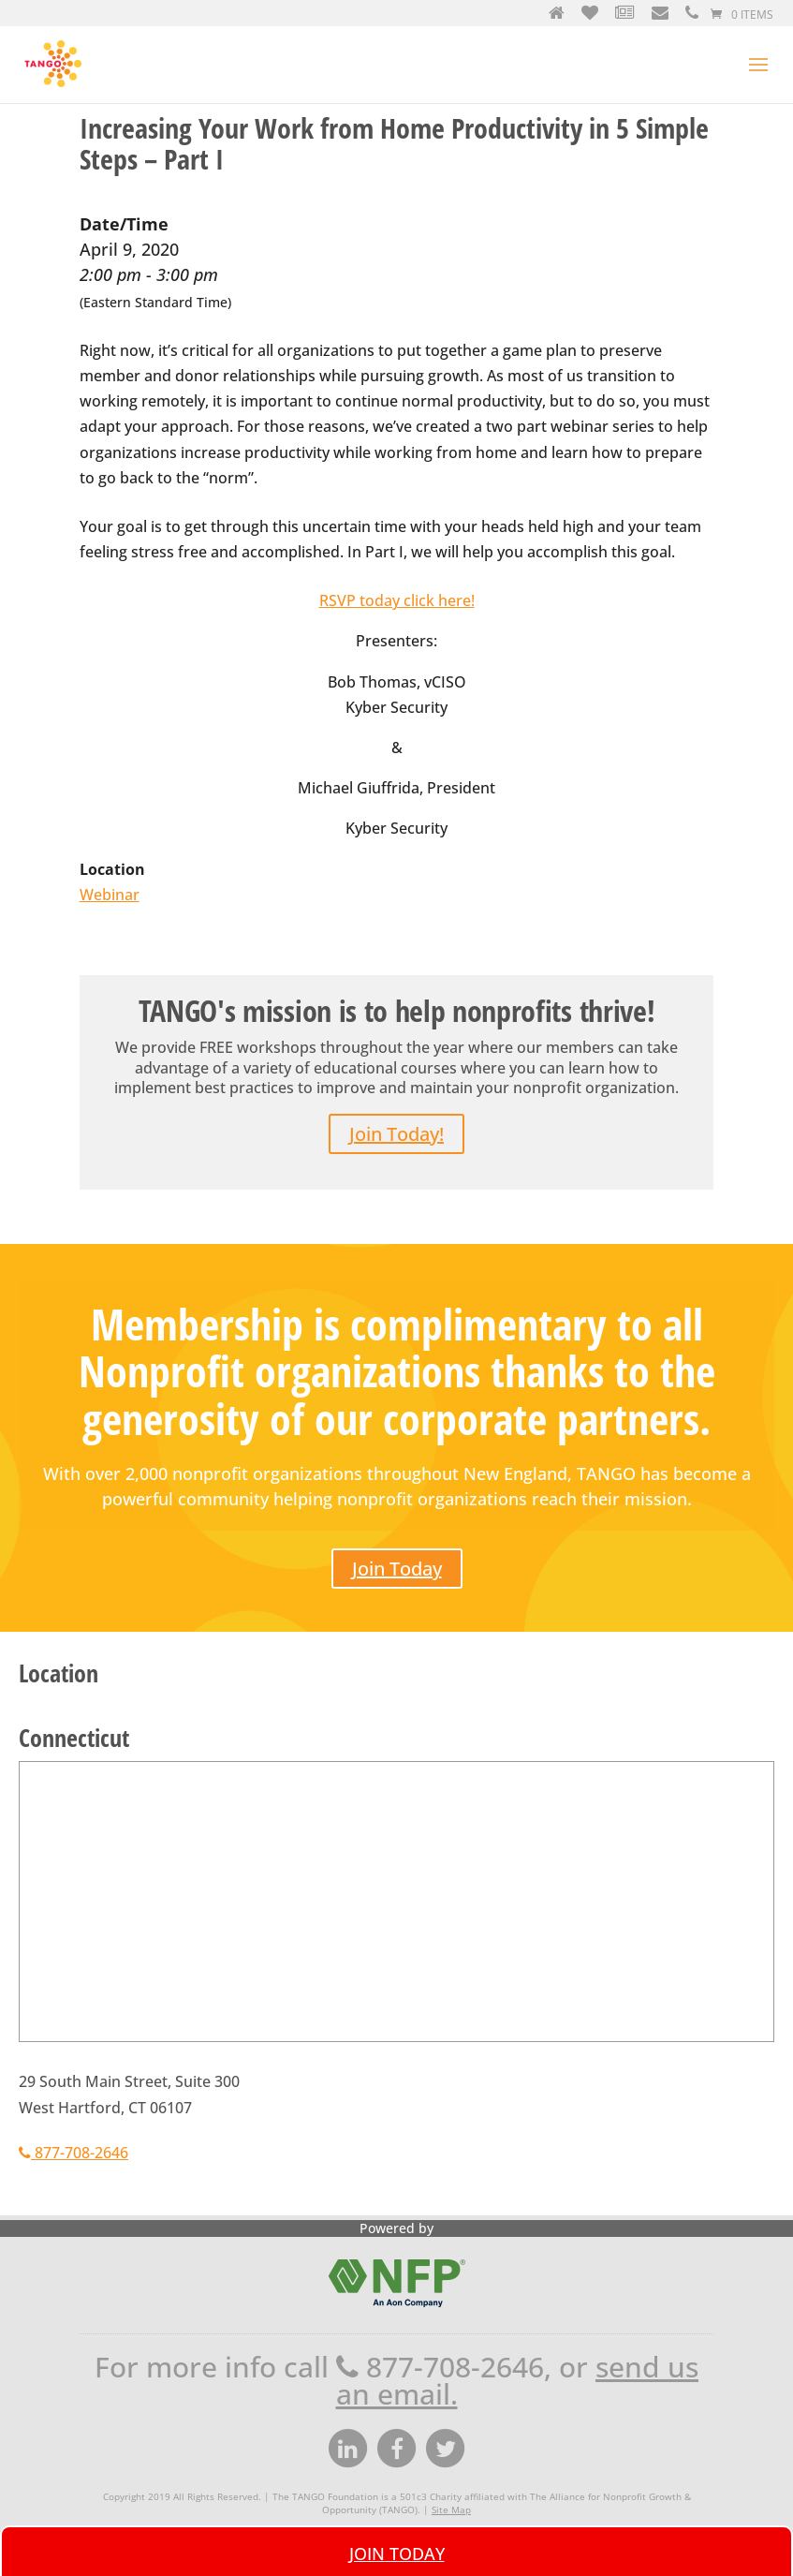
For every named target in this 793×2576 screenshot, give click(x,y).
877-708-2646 (73, 2152)
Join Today (397, 1568)
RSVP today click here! (397, 600)
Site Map (451, 2509)
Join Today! (396, 1134)
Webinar (110, 894)
